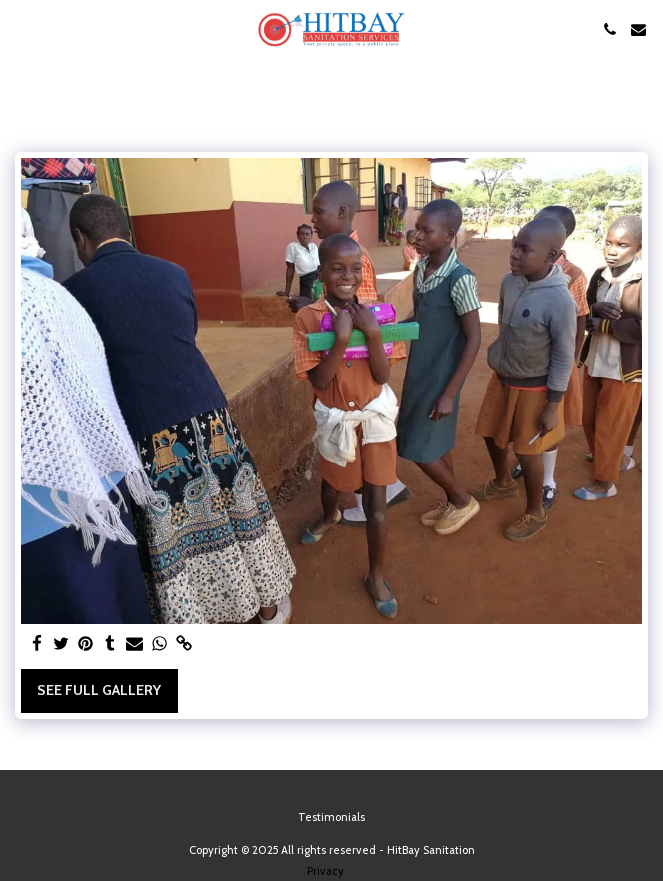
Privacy (325, 871)
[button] (22, 29)
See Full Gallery (99, 690)
